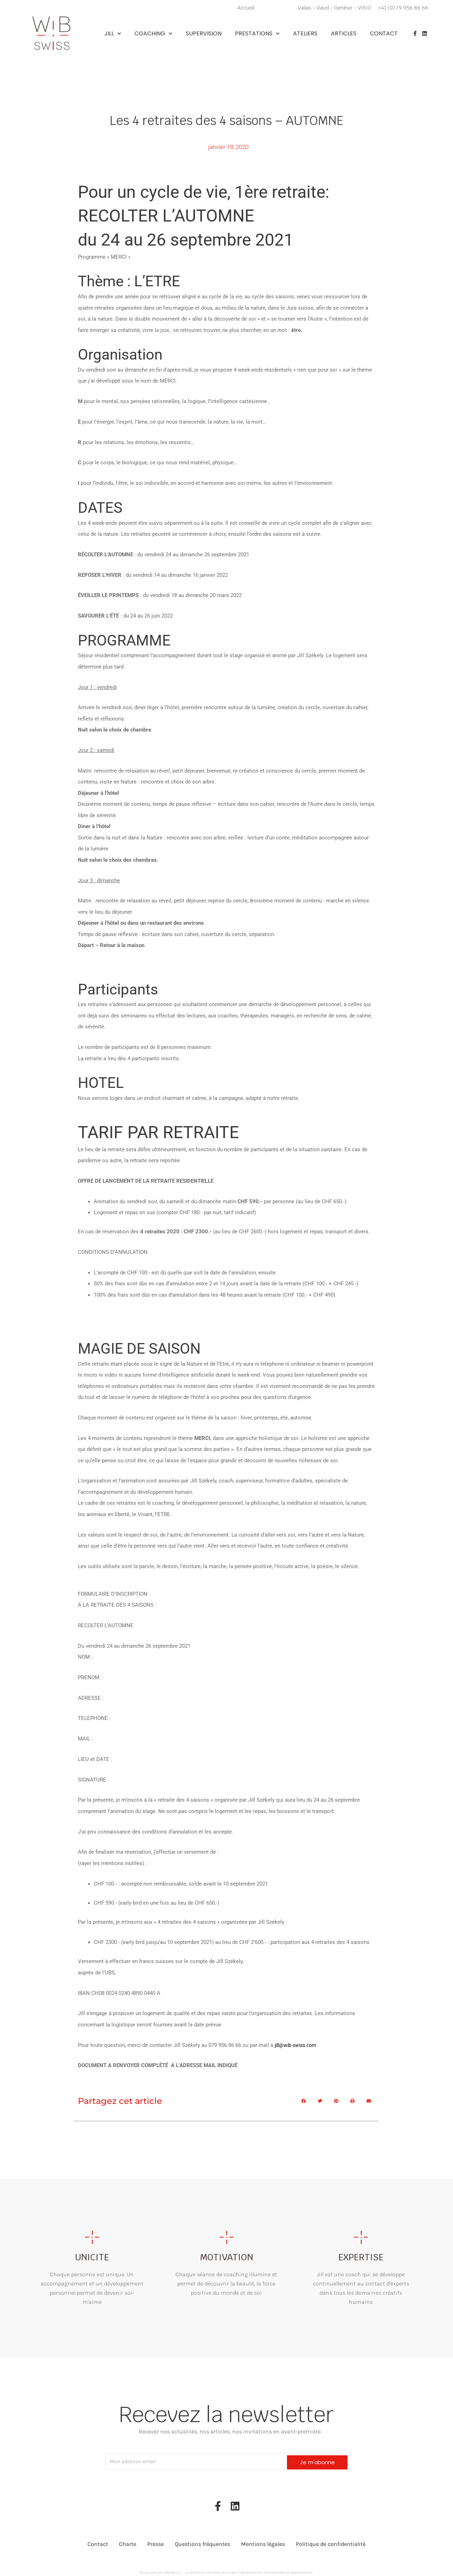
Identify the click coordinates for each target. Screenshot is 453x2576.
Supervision (204, 33)
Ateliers (305, 33)
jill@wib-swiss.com (297, 2044)
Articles (343, 33)
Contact (384, 33)
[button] (303, 2100)
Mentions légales (263, 2539)
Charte (127, 2539)
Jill (112, 33)
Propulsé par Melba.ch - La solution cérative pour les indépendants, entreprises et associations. (226, 2568)
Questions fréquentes (202, 2539)
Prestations (257, 33)
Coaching (153, 33)
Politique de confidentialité (331, 2539)
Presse (155, 2539)
